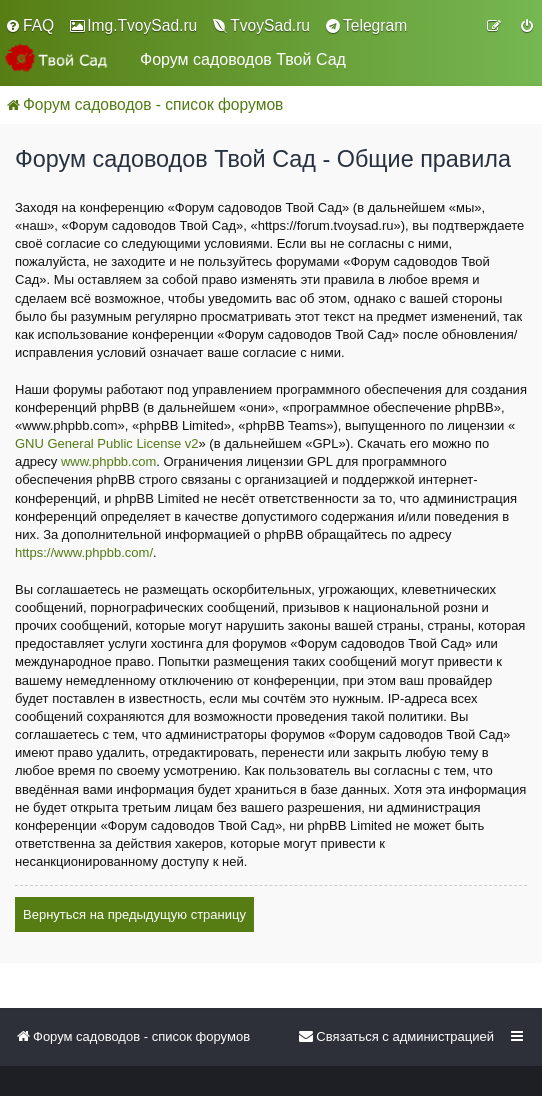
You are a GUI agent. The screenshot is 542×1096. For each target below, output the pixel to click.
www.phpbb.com (108, 461)
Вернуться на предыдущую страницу (134, 914)
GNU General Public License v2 (107, 443)
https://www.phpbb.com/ (84, 552)
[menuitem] (29, 26)
